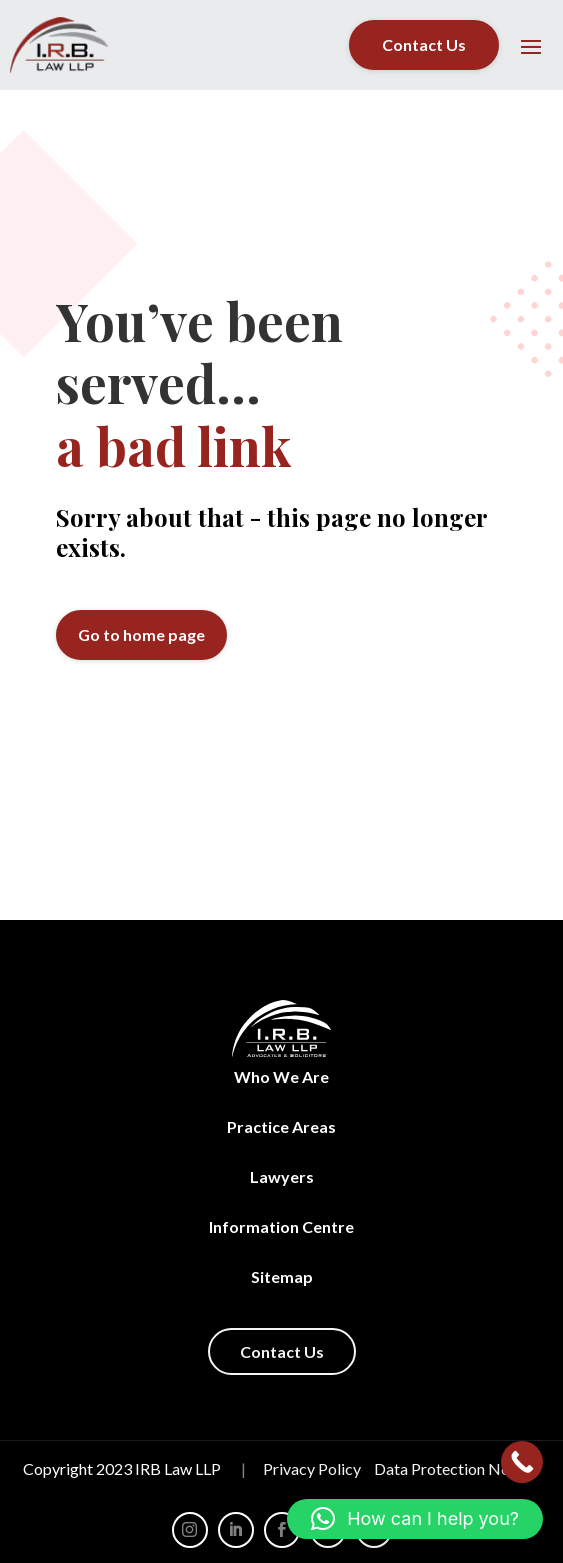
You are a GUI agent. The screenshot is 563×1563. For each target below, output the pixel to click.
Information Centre (281, 1226)
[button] (415, 1519)
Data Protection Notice (455, 1468)
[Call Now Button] (522, 1462)
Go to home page (141, 634)
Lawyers (282, 1176)
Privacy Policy (312, 1468)
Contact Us (424, 44)
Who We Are (281, 1076)
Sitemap (282, 1276)
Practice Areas (281, 1126)
